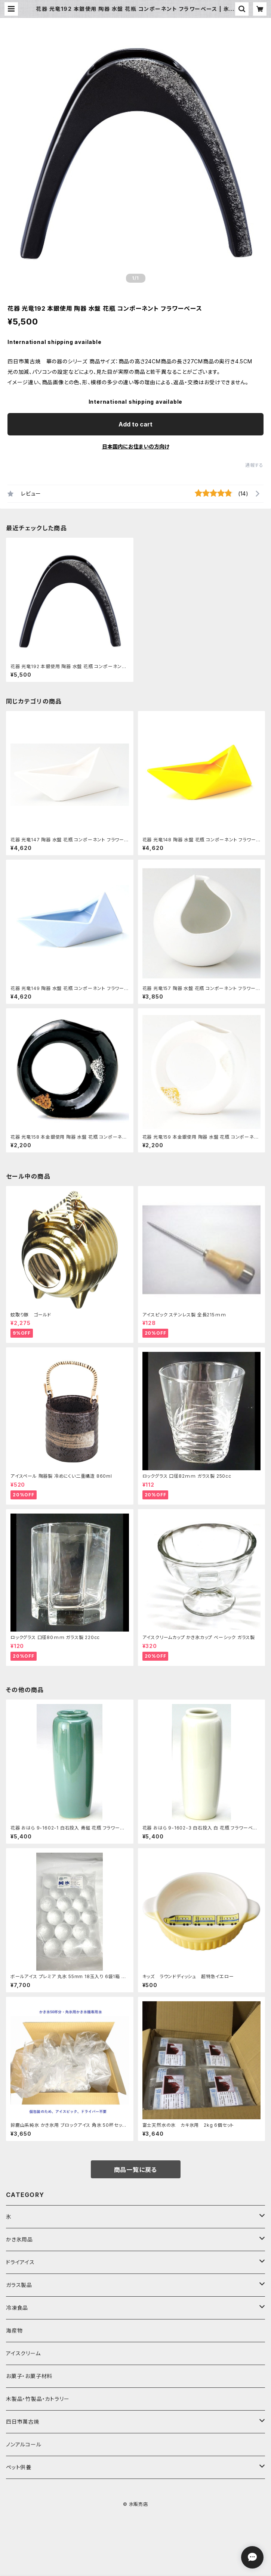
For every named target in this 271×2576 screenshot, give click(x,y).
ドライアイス (20, 2262)
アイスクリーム (23, 2353)
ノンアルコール (23, 2444)
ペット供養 (18, 2467)
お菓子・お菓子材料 (29, 2376)
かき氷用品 (19, 2239)
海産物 (14, 2330)
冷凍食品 (17, 2308)
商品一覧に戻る (135, 2169)
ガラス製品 (19, 2285)
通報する (254, 465)
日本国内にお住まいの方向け (135, 446)
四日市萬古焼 (22, 2421)
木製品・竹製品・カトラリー (37, 2399)
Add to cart (135, 424)
